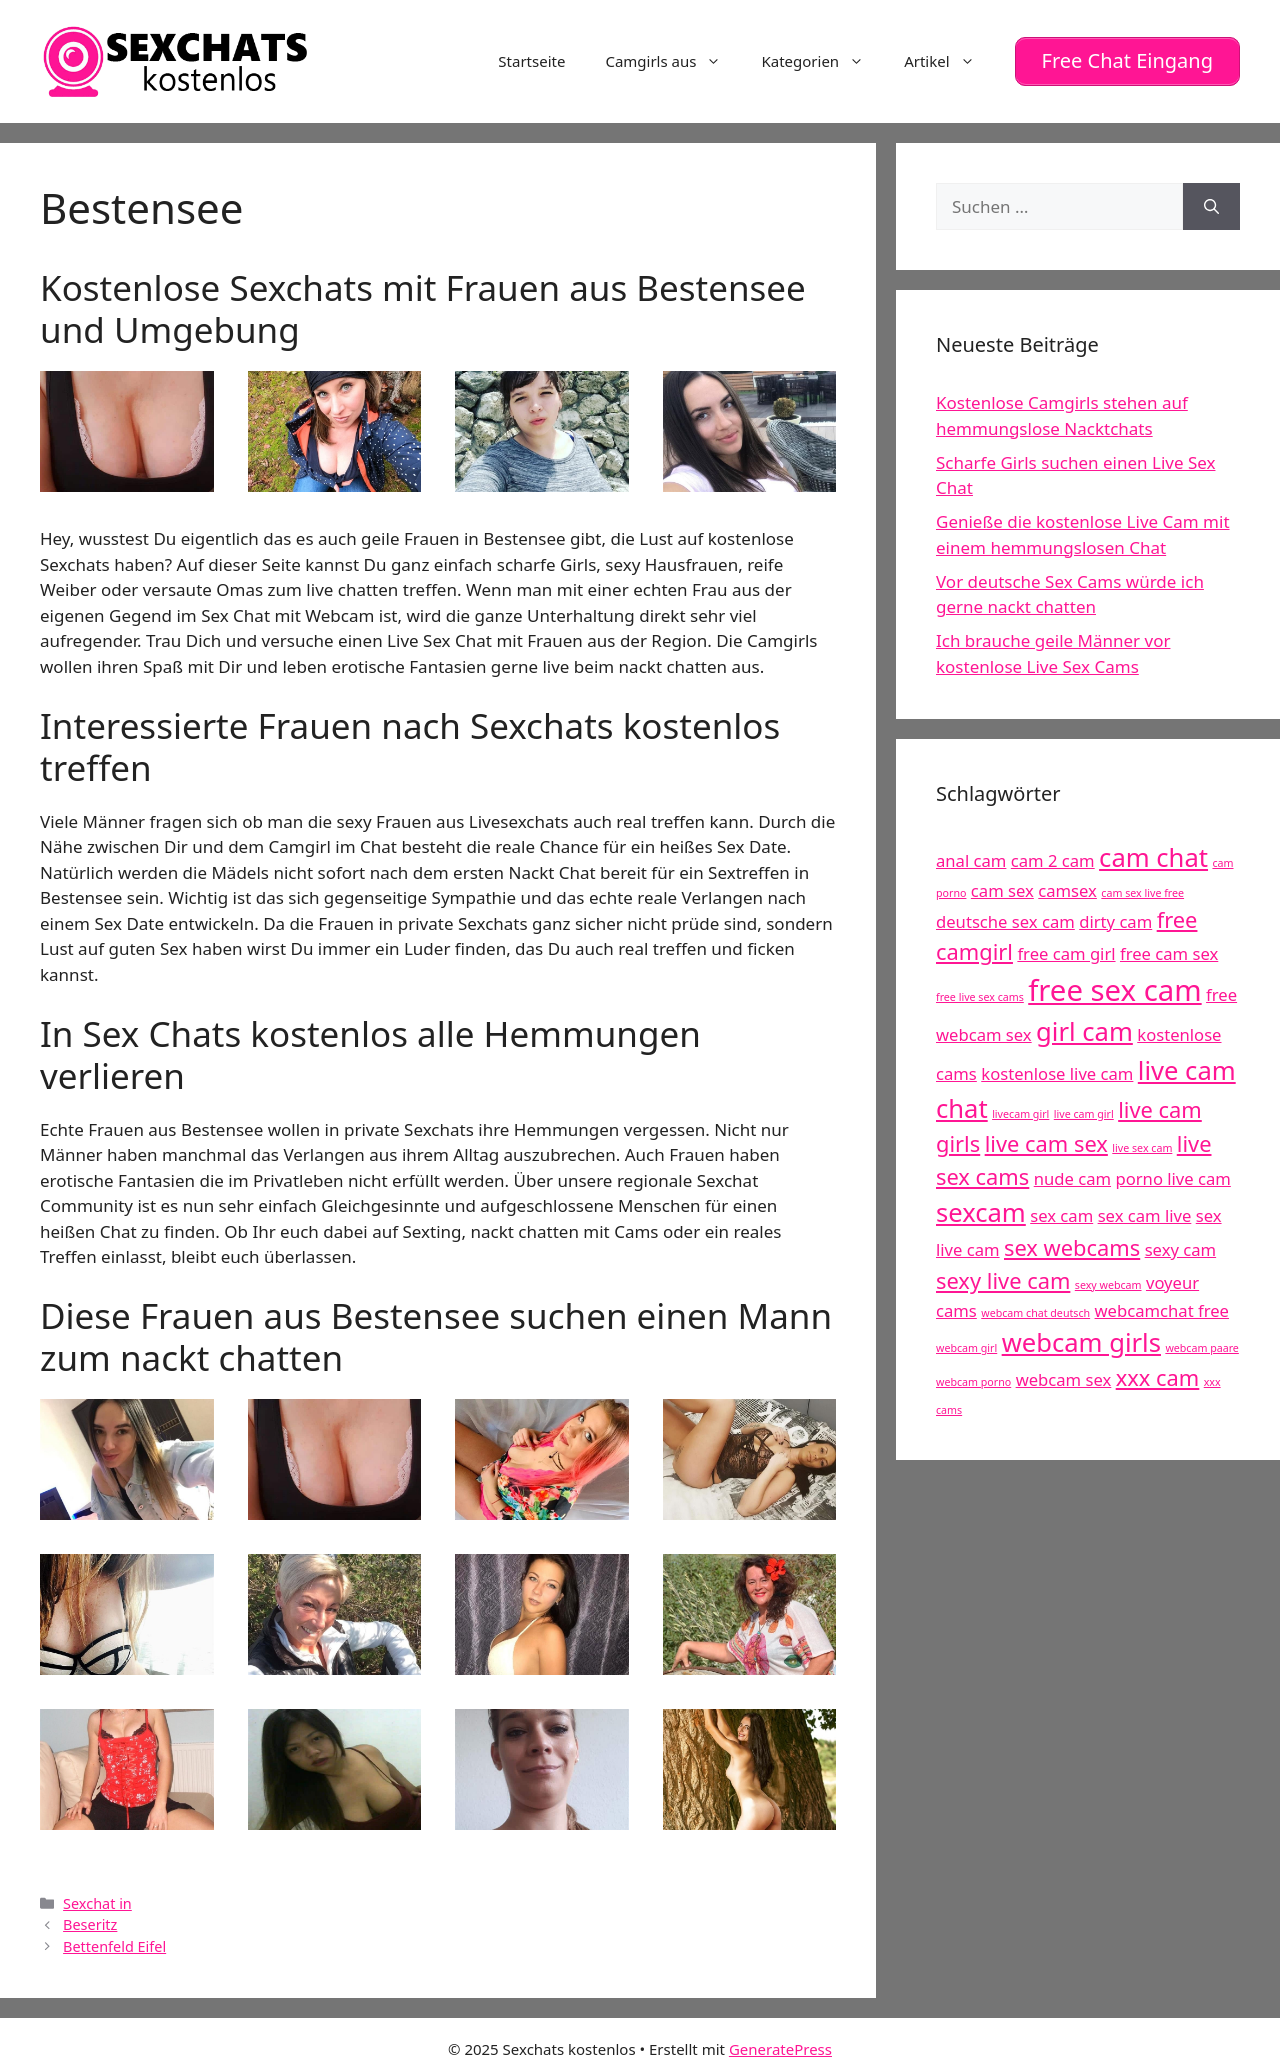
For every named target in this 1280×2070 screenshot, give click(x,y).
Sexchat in (97, 1898)
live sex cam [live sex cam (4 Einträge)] (1142, 1144)
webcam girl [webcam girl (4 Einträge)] (966, 1343)
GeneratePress (780, 2044)
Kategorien (822, 59)
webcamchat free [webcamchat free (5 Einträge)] (1162, 1305)
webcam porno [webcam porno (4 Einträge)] (973, 1377)
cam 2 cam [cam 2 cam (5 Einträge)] (1053, 856)
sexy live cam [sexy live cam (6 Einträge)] (1003, 1275)
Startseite (531, 59)
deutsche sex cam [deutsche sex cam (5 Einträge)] (1005, 916)
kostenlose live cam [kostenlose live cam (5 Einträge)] (1057, 1068)
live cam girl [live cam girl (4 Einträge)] (1084, 1109)
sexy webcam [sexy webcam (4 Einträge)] (1108, 1280)
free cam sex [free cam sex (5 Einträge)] (1169, 949)
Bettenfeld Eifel (114, 1941)
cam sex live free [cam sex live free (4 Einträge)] (1142, 888)
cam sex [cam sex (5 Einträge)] (1002, 885)
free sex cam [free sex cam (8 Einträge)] (1114, 985)
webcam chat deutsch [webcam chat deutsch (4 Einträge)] (1035, 1308)
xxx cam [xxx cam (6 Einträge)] (1158, 1372)
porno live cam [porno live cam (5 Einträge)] (1172, 1173)
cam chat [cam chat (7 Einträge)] (1153, 853)
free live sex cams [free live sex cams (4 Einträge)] (980, 992)
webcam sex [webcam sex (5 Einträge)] (1064, 1374)
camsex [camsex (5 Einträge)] (1067, 885)
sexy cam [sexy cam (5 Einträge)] (1180, 1245)
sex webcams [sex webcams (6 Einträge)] (1072, 1243)
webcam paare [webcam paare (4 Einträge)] (1201, 1343)
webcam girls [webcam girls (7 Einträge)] (1081, 1337)
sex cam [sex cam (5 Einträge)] (1061, 1210)
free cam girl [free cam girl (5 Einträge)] (1066, 949)
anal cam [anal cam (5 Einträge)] (971, 856)
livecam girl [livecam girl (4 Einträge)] (1020, 1109)
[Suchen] (1211, 202)
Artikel (949, 59)
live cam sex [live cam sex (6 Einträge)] (1046, 1139)
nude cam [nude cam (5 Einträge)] (1072, 1173)
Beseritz (90, 1920)
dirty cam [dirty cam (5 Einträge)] (1115, 916)
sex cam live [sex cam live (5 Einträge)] (1145, 1210)
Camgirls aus (673, 59)
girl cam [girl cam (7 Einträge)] (1084, 1026)
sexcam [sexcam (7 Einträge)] (981, 1207)
